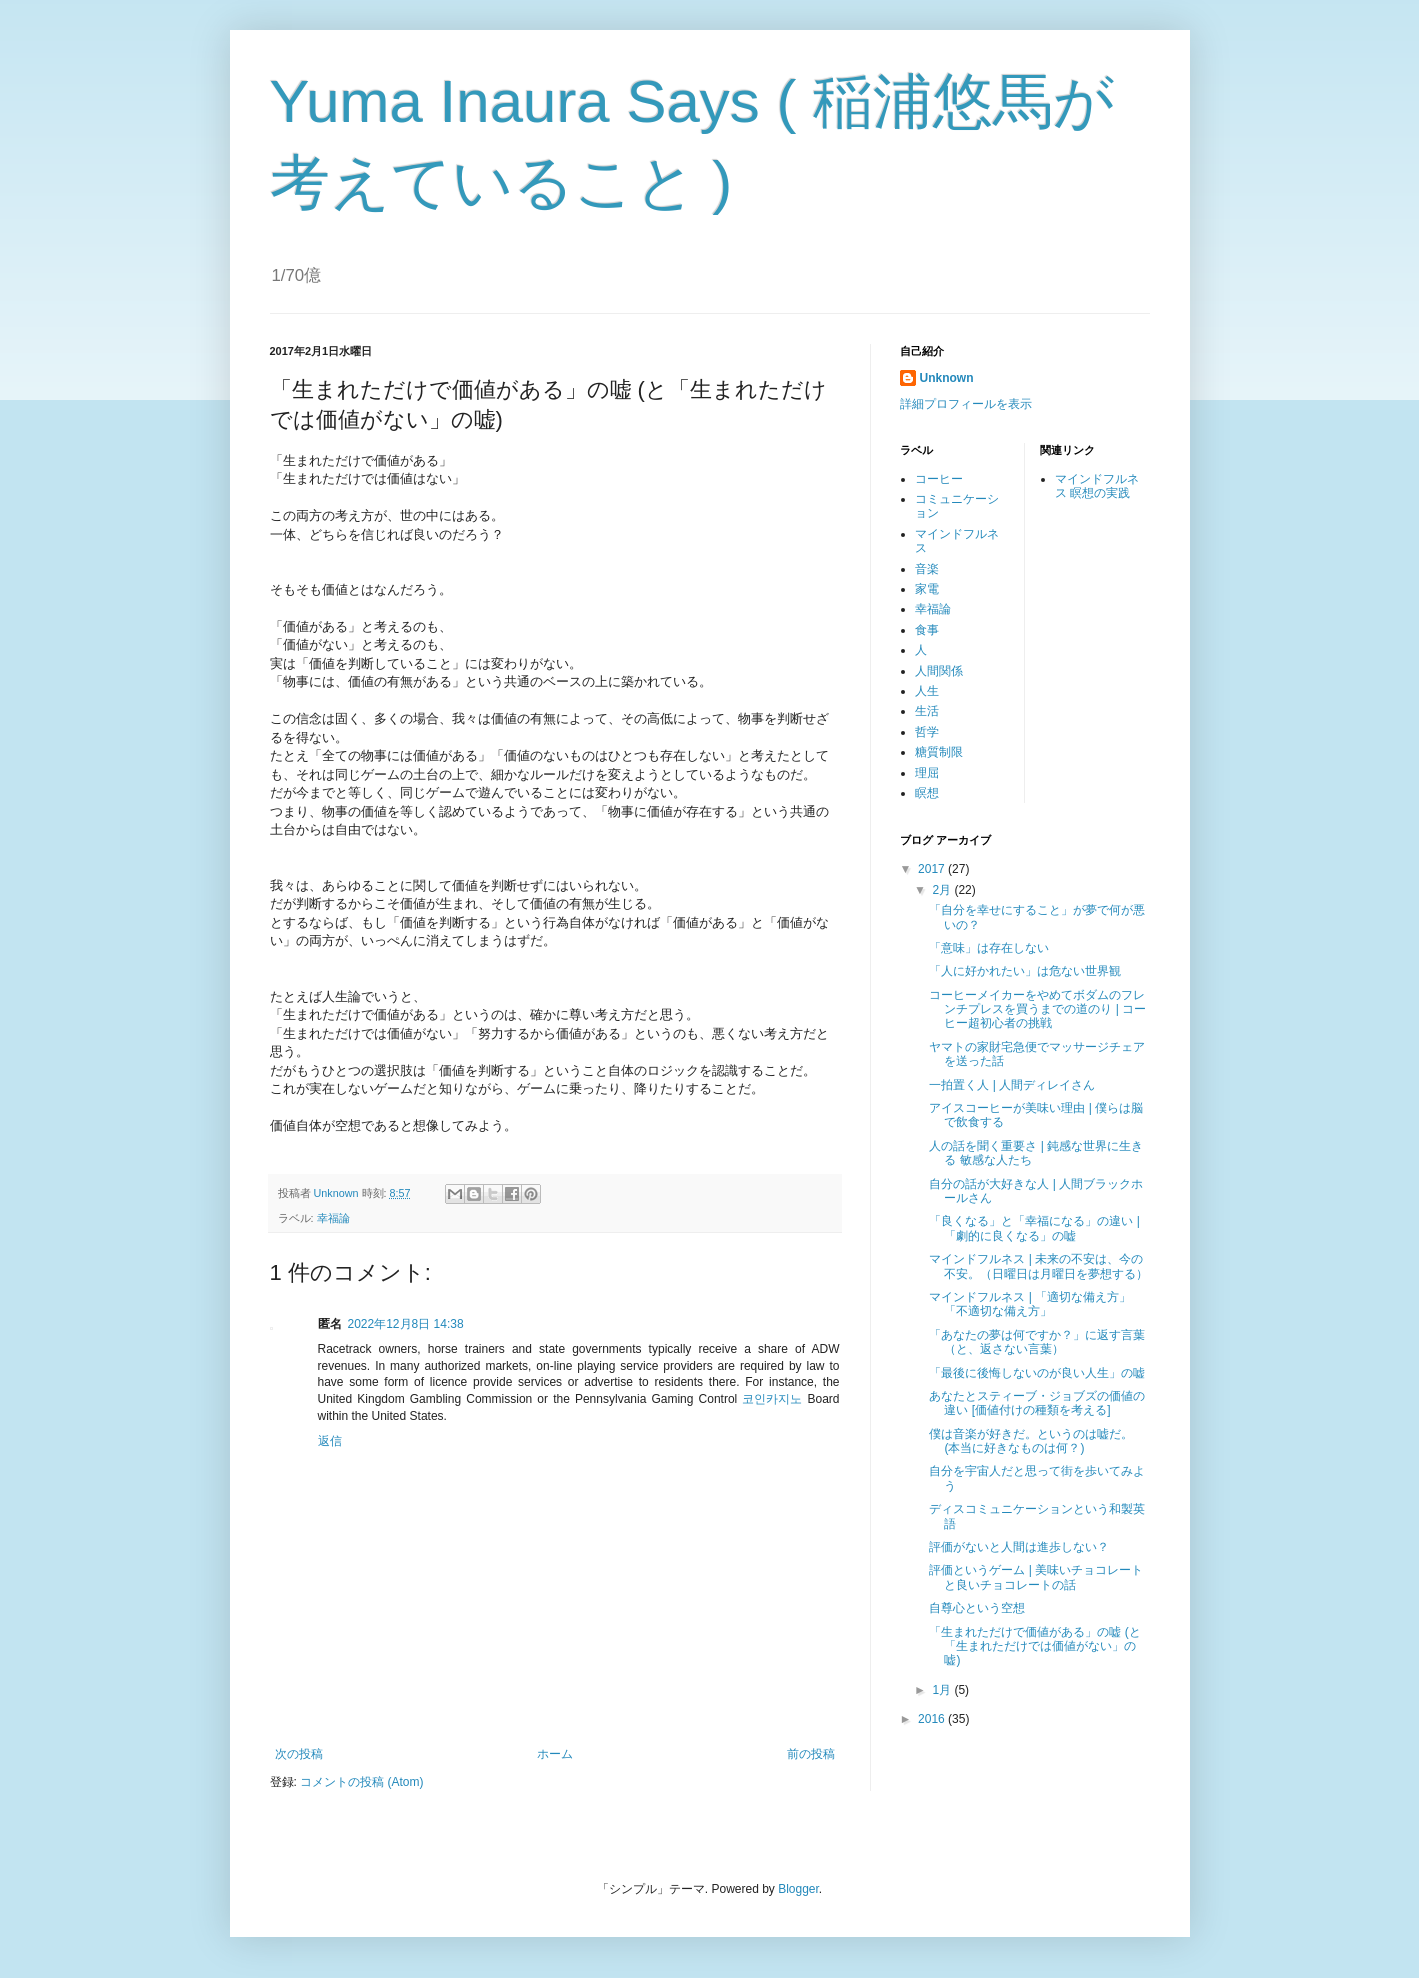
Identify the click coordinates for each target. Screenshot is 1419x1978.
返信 (330, 1441)
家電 (927, 589)
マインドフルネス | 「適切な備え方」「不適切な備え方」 (1030, 1304)
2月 (943, 890)
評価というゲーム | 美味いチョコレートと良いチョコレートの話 (1036, 1577)
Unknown (947, 378)
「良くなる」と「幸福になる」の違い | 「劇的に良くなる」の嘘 (1034, 1228)
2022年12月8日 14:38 (406, 1324)
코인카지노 (772, 1399)
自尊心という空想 (977, 1608)
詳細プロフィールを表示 (966, 404)
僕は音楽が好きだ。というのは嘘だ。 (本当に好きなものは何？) (1031, 1441)
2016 (933, 1719)
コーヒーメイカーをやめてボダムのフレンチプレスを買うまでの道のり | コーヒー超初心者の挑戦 (1037, 1009)
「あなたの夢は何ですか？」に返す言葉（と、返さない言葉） (1037, 1342)
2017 (933, 869)
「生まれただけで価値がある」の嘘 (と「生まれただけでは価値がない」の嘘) (1034, 1646)
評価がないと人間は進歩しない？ (1019, 1547)
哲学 (927, 732)
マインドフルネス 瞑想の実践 (1097, 486)
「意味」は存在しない (989, 948)
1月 (943, 1690)
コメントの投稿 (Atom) (361, 1782)
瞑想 (927, 793)
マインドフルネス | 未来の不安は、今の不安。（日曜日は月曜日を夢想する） (1038, 1266)
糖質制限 (939, 752)
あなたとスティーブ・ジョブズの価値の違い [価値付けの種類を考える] (1037, 1403)
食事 (927, 630)
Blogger (798, 1889)
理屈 (927, 773)
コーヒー (939, 479)
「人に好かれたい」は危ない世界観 (1025, 971)
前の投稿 (811, 1754)
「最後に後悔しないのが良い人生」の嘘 (1037, 1373)
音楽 (927, 569)
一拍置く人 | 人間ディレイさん (1012, 1085)
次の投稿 (299, 1754)
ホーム (555, 1754)
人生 (927, 691)
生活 (927, 711)
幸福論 (333, 1218)
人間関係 (939, 671)
